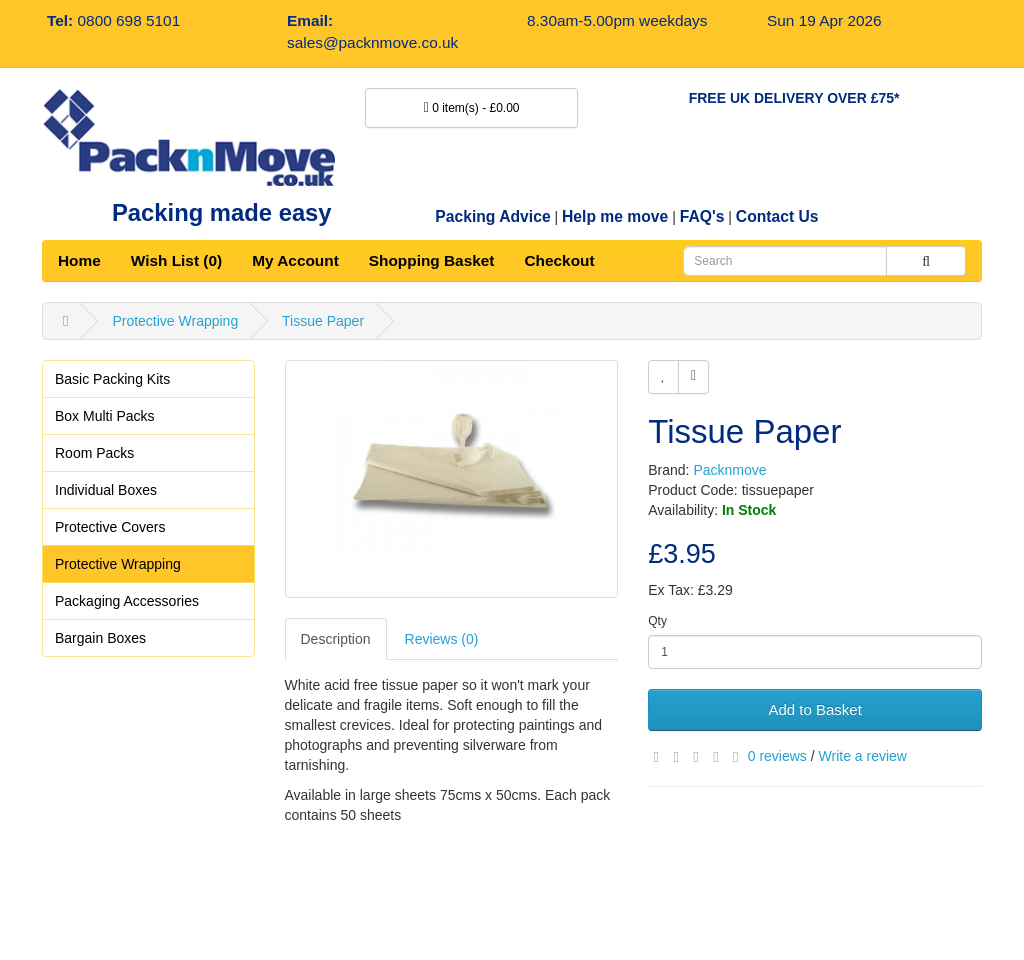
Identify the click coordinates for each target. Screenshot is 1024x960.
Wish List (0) (176, 260)
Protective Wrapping (175, 321)
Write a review (863, 756)
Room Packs (94, 453)
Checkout (559, 260)
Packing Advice (492, 216)
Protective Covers (110, 527)
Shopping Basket (432, 260)
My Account (295, 260)
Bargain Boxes (100, 638)
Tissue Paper (323, 321)
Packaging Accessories (127, 601)
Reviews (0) (442, 639)
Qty (657, 621)
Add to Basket (814, 709)
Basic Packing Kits (112, 379)
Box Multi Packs (105, 416)
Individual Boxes (106, 490)
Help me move (615, 216)
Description (336, 639)
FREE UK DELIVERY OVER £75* (794, 98)
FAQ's (702, 216)
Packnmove (729, 470)
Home (79, 260)
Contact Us (777, 216)
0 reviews (777, 756)
